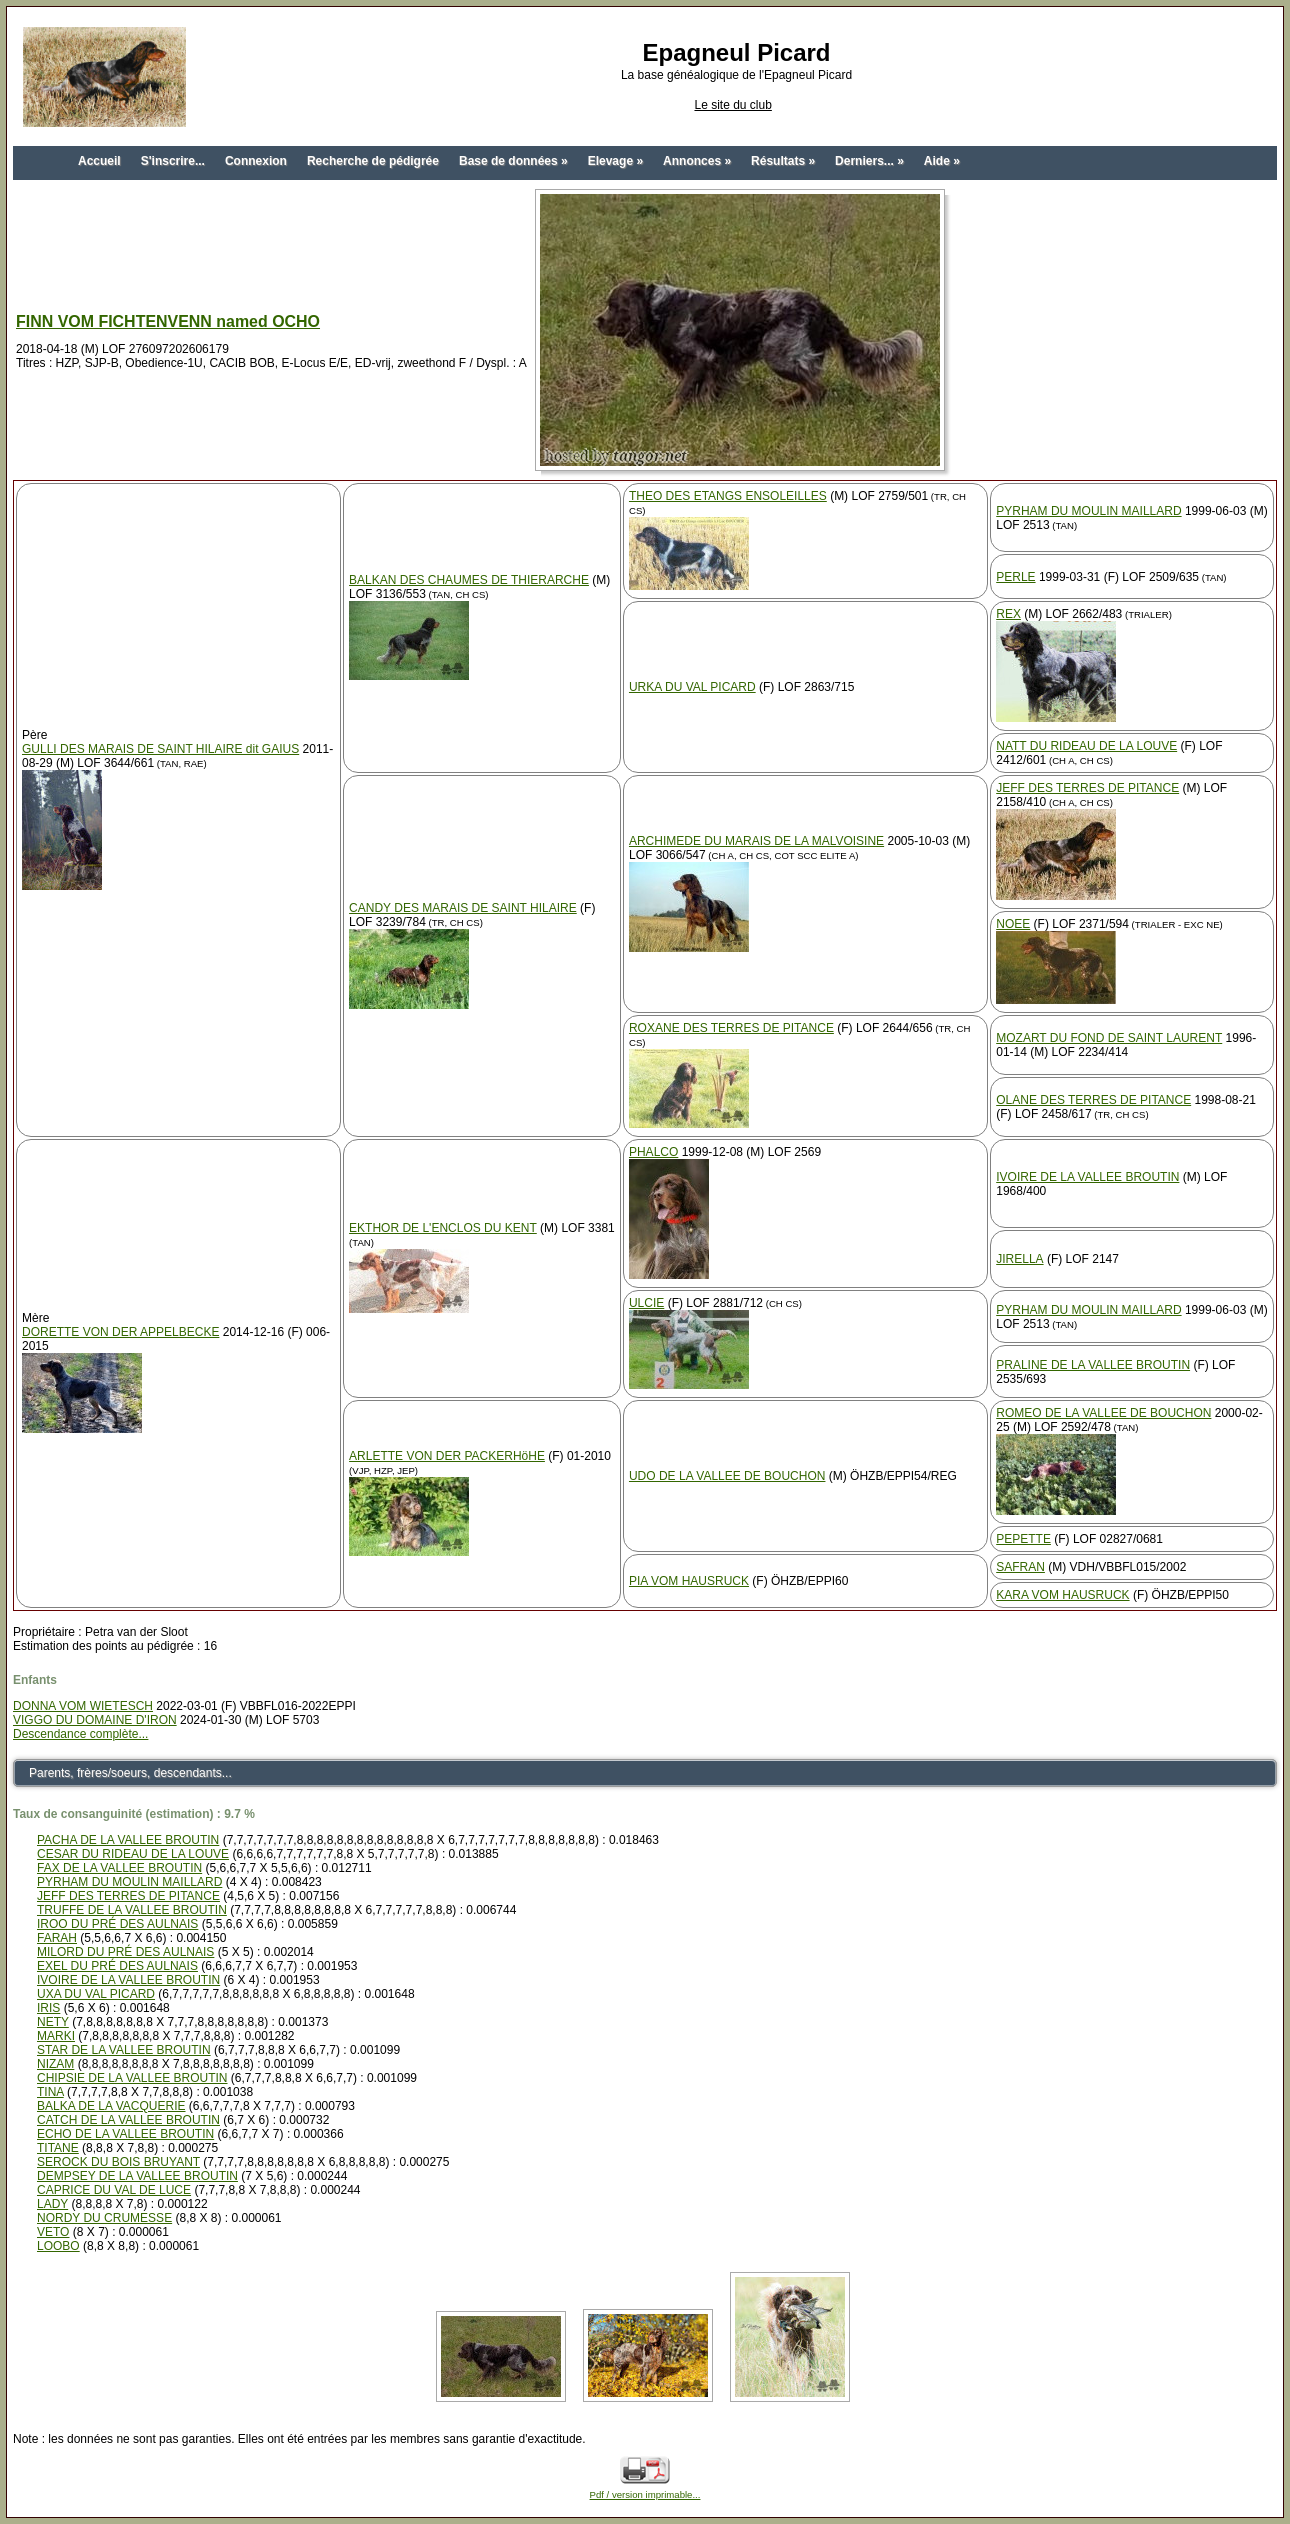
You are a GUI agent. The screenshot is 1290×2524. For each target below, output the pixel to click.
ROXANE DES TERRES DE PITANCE (731, 1028)
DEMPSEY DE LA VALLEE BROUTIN (137, 2176)
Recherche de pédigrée (373, 161)
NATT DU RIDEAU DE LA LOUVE (1086, 746)
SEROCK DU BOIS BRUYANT (118, 2162)
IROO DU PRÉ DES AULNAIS (117, 1924)
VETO (53, 2232)
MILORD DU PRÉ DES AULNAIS (125, 1952)
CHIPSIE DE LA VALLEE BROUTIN (132, 2078)
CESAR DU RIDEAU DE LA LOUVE (133, 1854)
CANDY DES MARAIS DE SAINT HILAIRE (463, 908)
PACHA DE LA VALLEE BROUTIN (128, 1840)
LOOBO (58, 2246)
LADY (52, 2204)
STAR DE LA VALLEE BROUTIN (124, 2050)
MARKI (56, 2036)
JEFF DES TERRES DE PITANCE (1087, 788)
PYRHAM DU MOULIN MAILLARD (1088, 511)
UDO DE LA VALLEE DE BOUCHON (727, 1476)
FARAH (57, 1938)
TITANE (58, 2148)
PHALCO (653, 1152)
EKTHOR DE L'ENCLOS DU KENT (443, 1228)
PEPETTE (1023, 1539)
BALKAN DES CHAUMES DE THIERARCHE (469, 580)
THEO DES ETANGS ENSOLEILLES (728, 496)
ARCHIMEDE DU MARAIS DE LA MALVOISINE (756, 841)
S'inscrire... (173, 161)
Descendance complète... (80, 1734)
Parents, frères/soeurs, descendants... (130, 1773)
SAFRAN (1020, 1567)
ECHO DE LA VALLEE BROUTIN (125, 2134)
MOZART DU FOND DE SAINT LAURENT (1109, 1038)
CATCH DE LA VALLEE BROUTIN (128, 2120)
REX (1008, 614)
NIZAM (55, 2064)
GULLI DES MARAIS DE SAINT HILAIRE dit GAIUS (160, 749)
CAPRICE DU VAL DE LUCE (114, 2190)
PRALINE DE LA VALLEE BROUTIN (1093, 1365)
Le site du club (732, 105)
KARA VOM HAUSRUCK (1062, 1595)
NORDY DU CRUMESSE (104, 2218)
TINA (50, 2092)
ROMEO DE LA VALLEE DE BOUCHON (1103, 1413)
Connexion (256, 161)
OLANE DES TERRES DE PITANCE (1093, 1100)
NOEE (1013, 924)
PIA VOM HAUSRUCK (689, 1581)
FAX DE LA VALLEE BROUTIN (119, 1868)
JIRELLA (1019, 1259)
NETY (53, 2022)
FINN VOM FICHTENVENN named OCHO (168, 321)
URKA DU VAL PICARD (692, 687)
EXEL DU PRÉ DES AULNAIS (117, 1966)
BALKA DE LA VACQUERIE (111, 2106)
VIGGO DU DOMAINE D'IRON (95, 1720)
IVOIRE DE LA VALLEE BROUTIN (1087, 1177)
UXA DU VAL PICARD (96, 1994)
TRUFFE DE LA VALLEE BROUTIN (132, 1910)
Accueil (99, 161)
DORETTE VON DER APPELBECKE (120, 1332)
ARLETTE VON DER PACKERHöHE (447, 1456)
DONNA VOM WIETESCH (83, 1706)
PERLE (1015, 577)
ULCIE (646, 1303)
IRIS (48, 2008)
